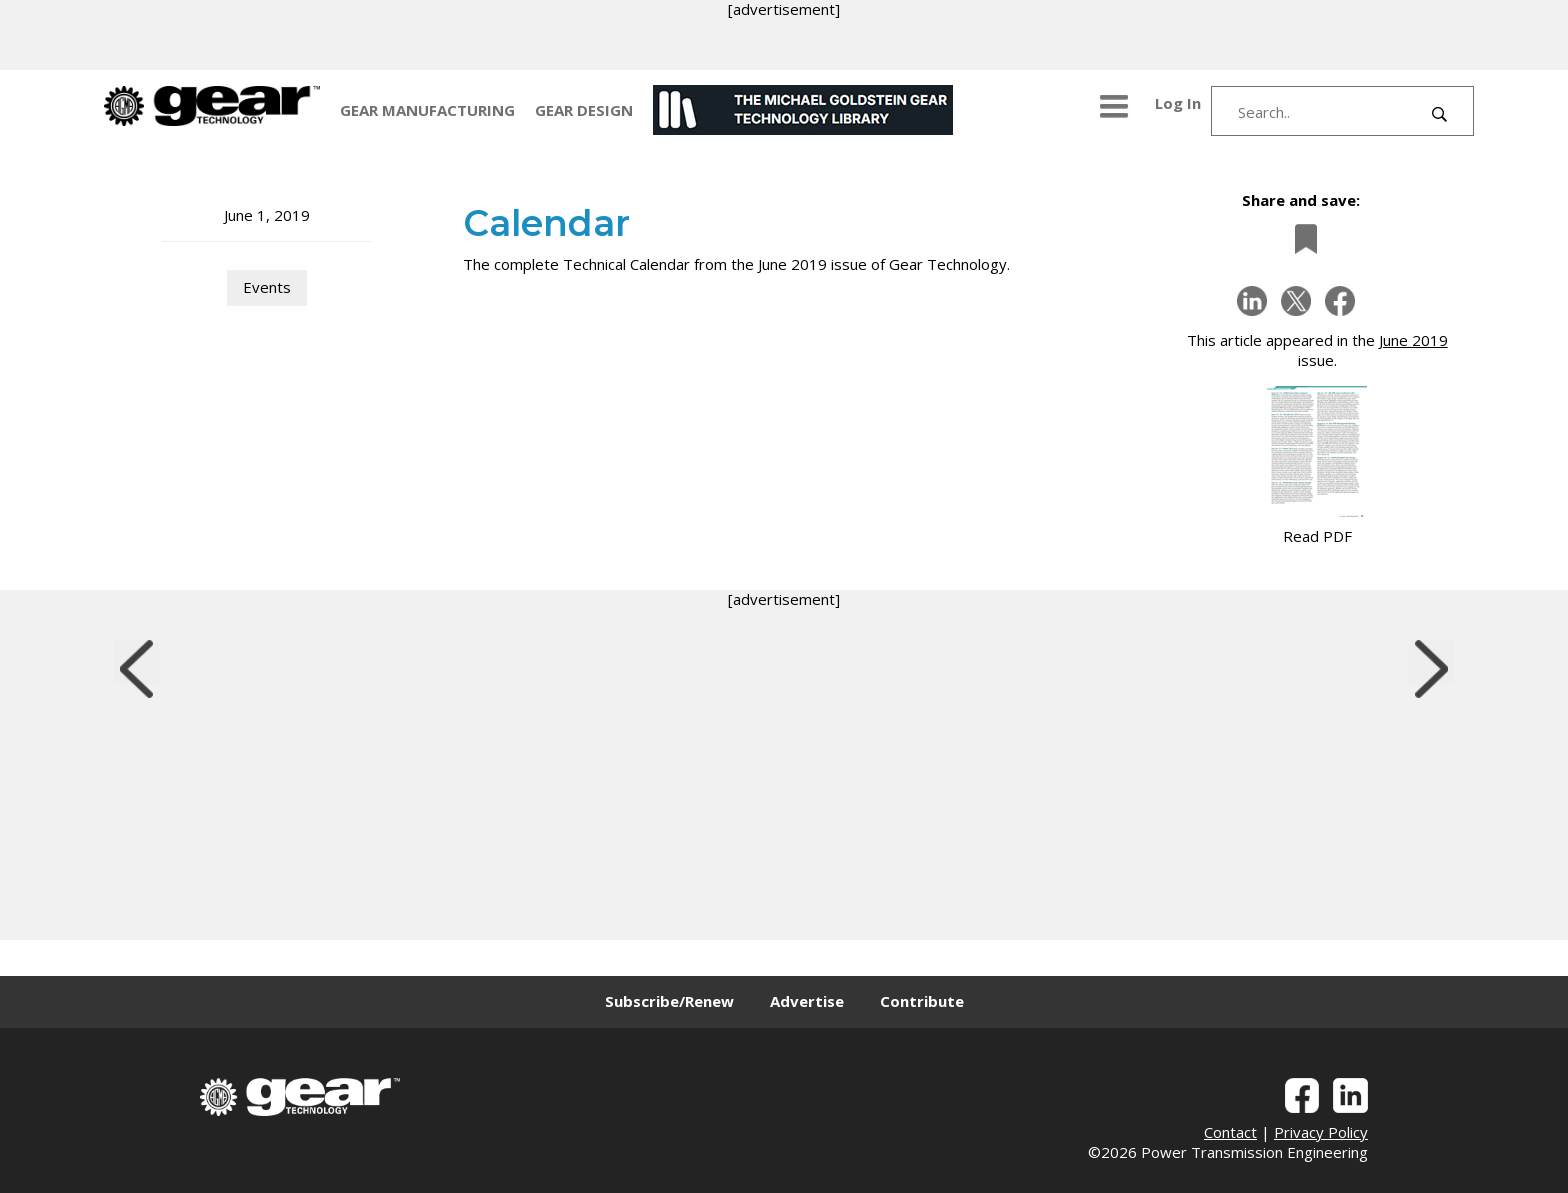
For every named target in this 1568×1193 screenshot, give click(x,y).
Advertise (807, 1001)
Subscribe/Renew (669, 1001)
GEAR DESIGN (584, 110)
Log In (1178, 103)
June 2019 (1413, 340)
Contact (1230, 1132)
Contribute (922, 1001)
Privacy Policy (1321, 1132)
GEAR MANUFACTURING (427, 110)
